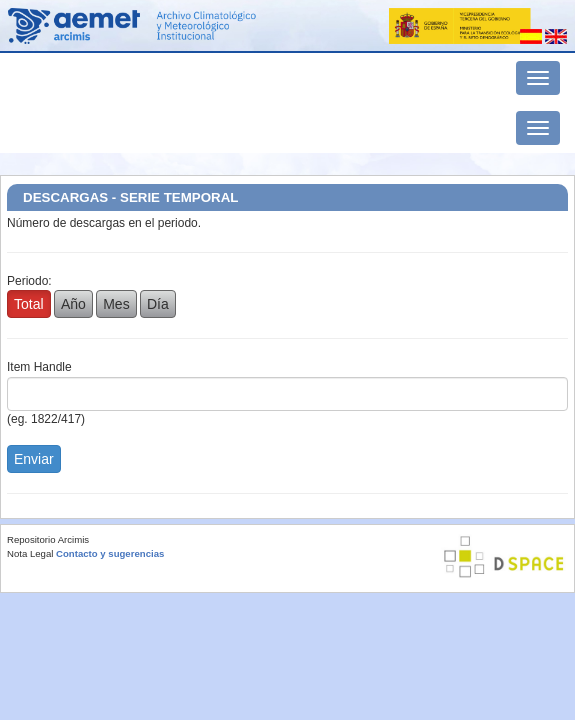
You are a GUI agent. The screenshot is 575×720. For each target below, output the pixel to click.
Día (158, 304)
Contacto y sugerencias (110, 553)
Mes (116, 304)
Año (73, 304)
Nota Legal (30, 553)
